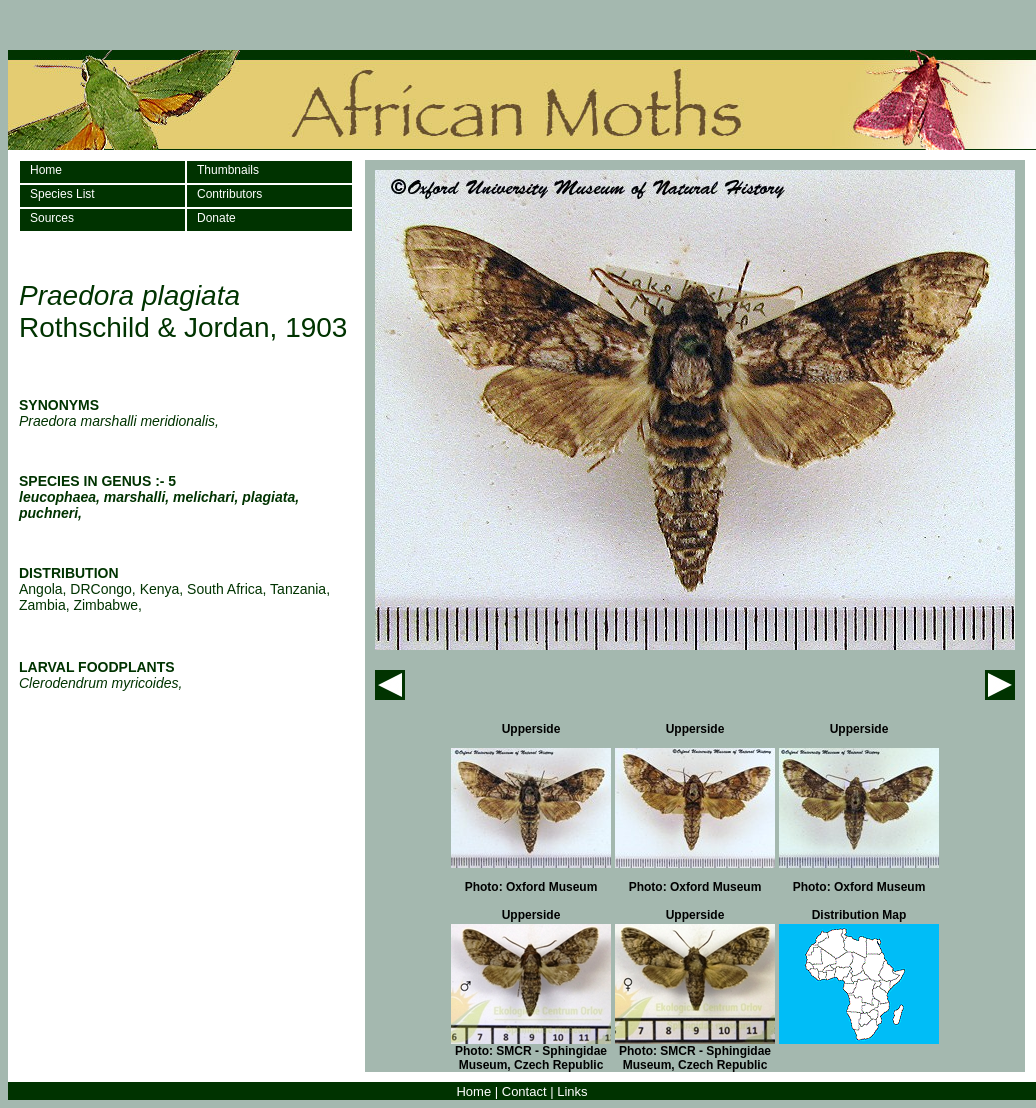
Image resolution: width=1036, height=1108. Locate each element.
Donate (216, 218)
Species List (62, 194)
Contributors (229, 194)
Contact (524, 1091)
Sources (52, 218)
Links (572, 1091)
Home (46, 170)
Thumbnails (228, 170)
